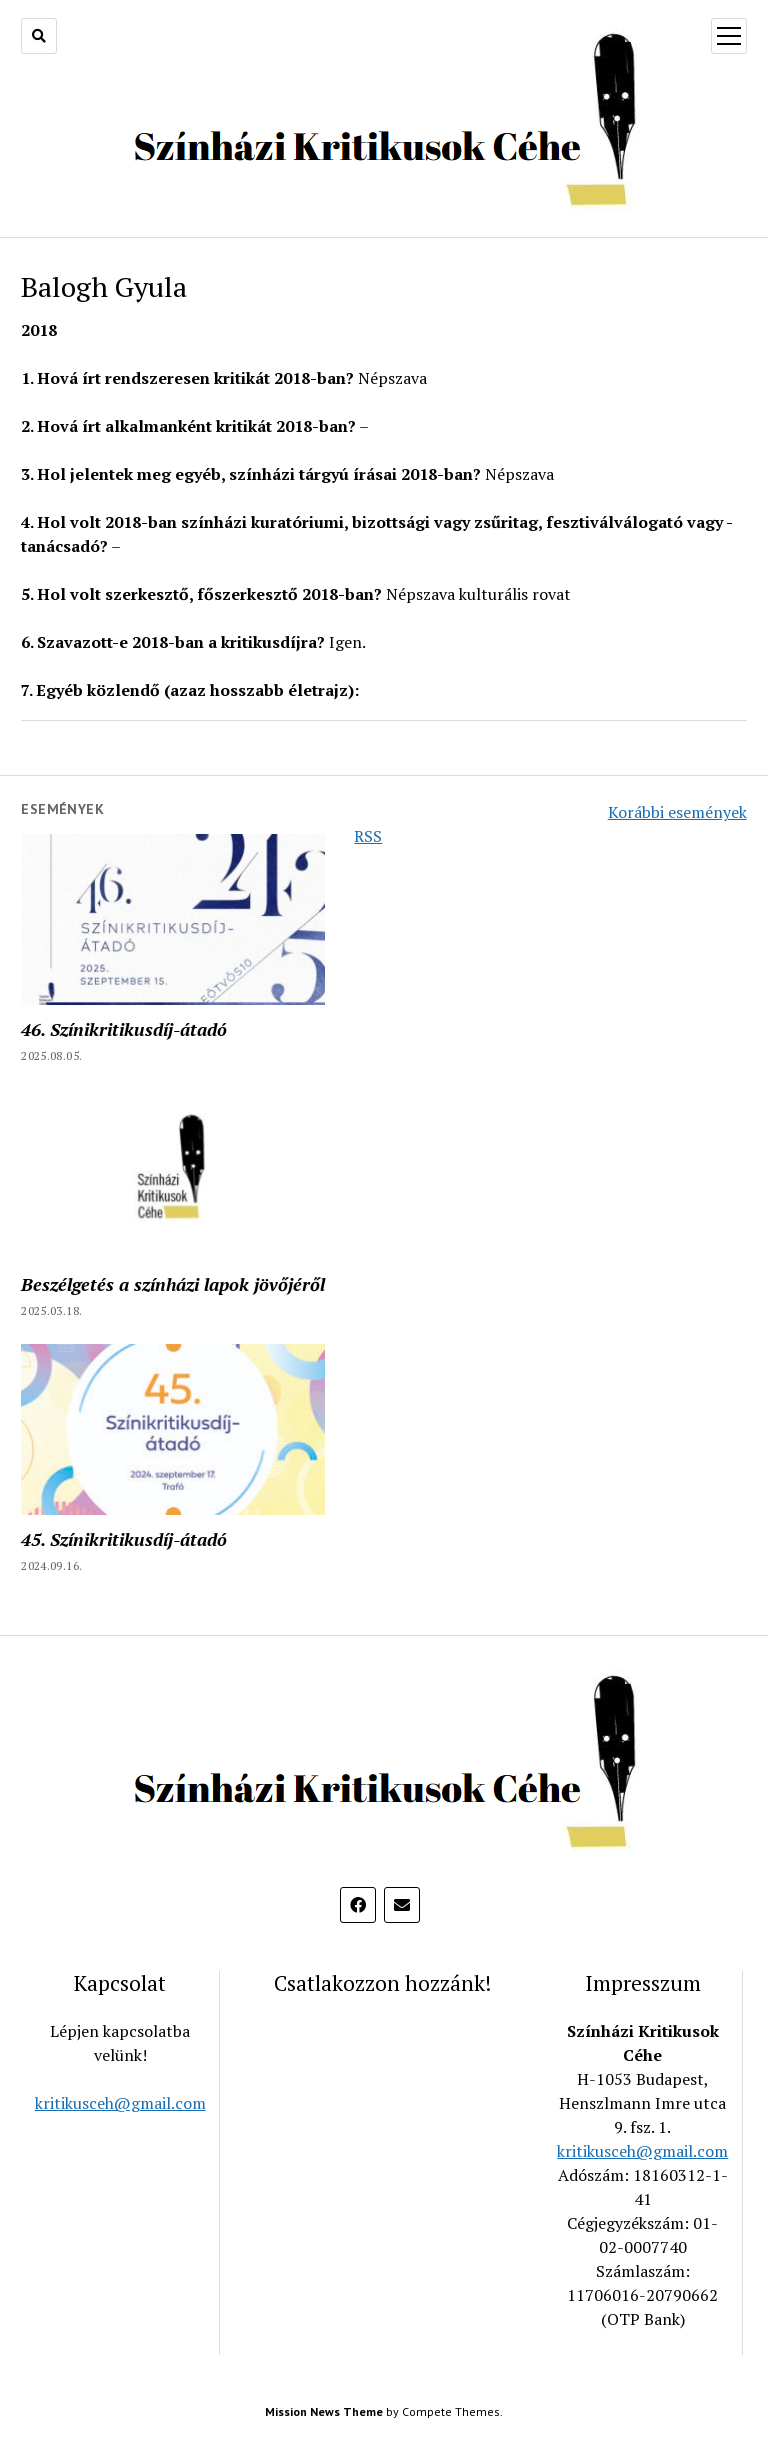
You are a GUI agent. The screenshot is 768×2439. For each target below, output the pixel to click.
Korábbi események (677, 812)
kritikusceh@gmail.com (120, 2103)
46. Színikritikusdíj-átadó (124, 1029)
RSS (368, 836)
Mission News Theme (324, 2411)
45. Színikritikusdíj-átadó (124, 1539)
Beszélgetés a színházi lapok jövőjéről (173, 1284)
